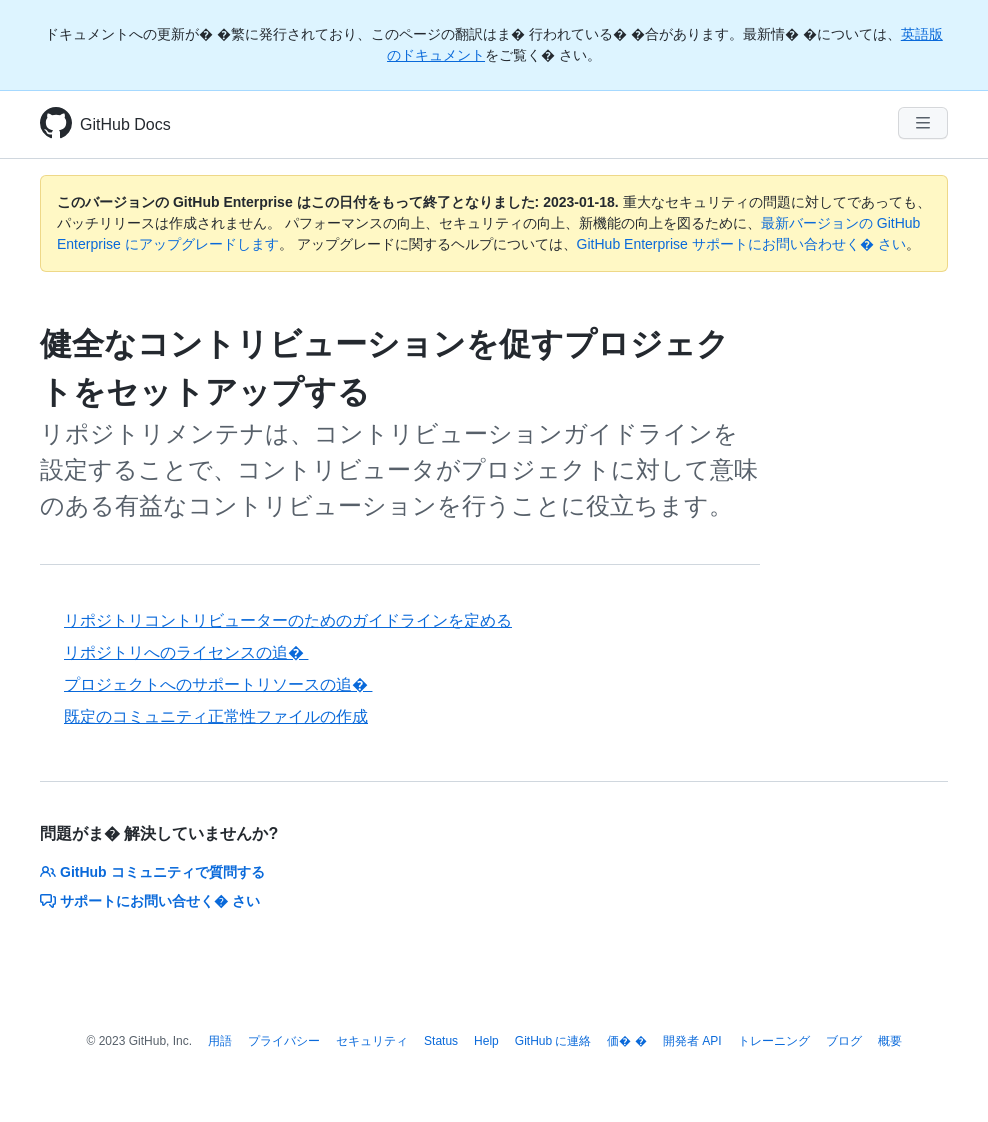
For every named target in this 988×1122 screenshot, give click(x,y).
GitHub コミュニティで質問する (152, 872)
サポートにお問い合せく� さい (150, 901)
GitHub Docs (125, 124)
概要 (890, 1041)
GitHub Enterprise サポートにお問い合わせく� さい (741, 244)
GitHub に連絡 (553, 1041)
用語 (220, 1041)
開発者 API (692, 1041)
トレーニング (774, 1041)
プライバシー (284, 1041)
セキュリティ (372, 1041)
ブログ (844, 1041)
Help (486, 1041)
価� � (626, 1041)
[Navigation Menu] (923, 123)
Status (441, 1041)
